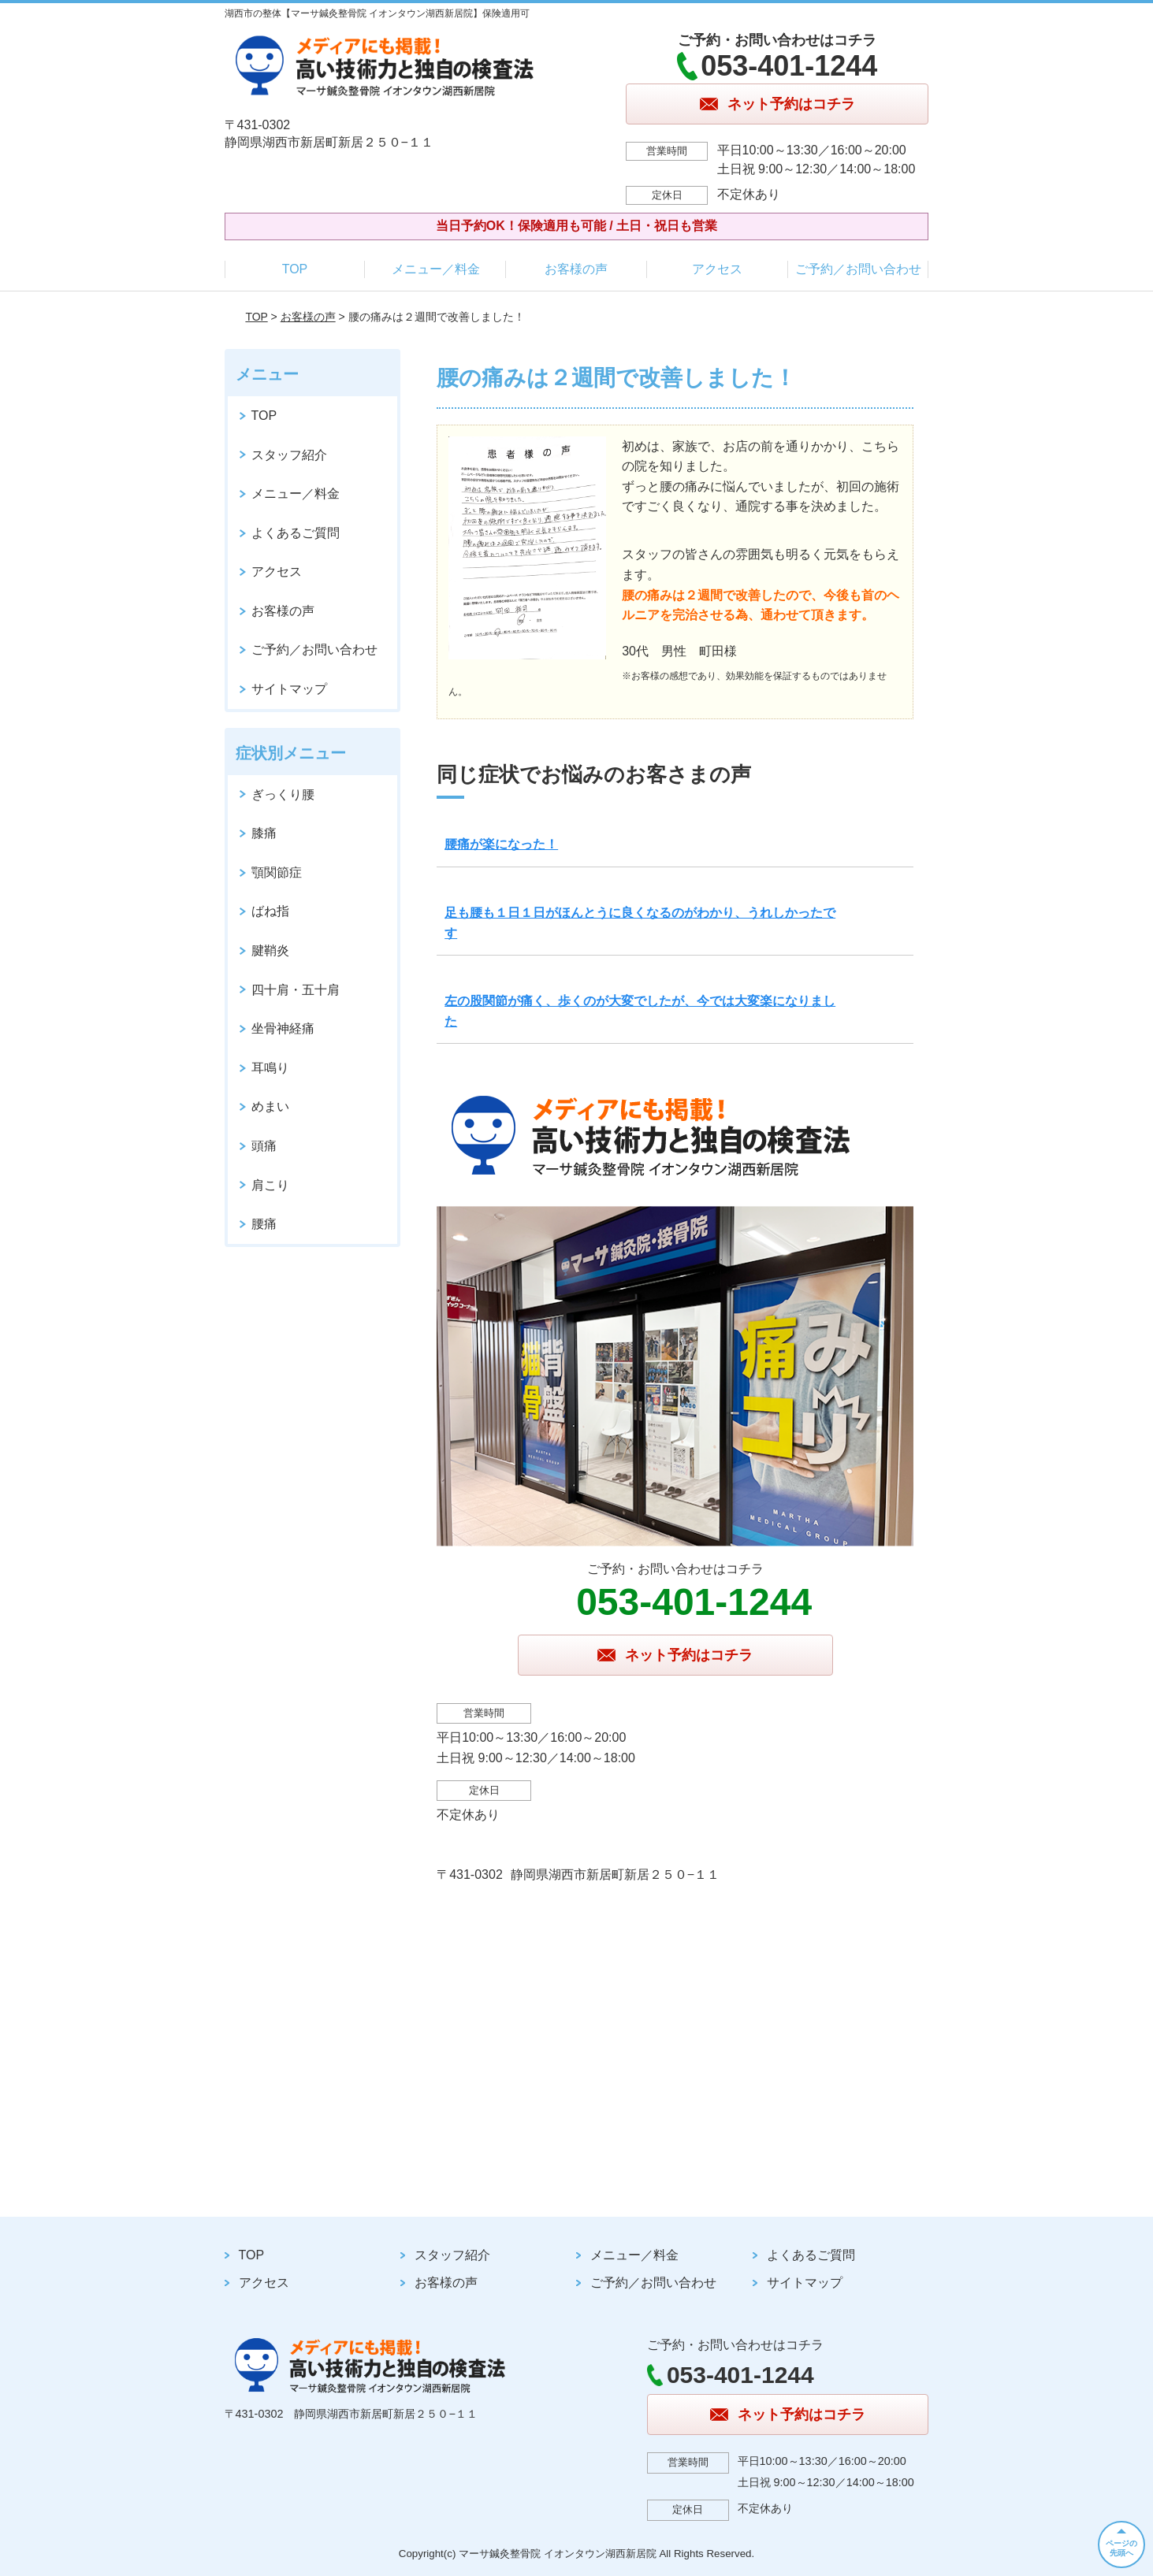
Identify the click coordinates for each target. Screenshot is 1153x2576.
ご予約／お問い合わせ (858, 269)
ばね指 (270, 911)
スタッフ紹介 (289, 455)
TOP (295, 269)
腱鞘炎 (270, 950)
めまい (270, 1106)
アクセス (717, 269)
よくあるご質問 (295, 533)
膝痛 (264, 833)
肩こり (270, 1185)
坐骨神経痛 (282, 1028)
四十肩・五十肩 (295, 990)
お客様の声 (576, 269)
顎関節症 (276, 872)
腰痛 (264, 1223)
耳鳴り (270, 1068)
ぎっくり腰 (282, 794)
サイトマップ (289, 689)
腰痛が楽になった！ (501, 844)
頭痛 (264, 1146)
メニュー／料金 (436, 269)
